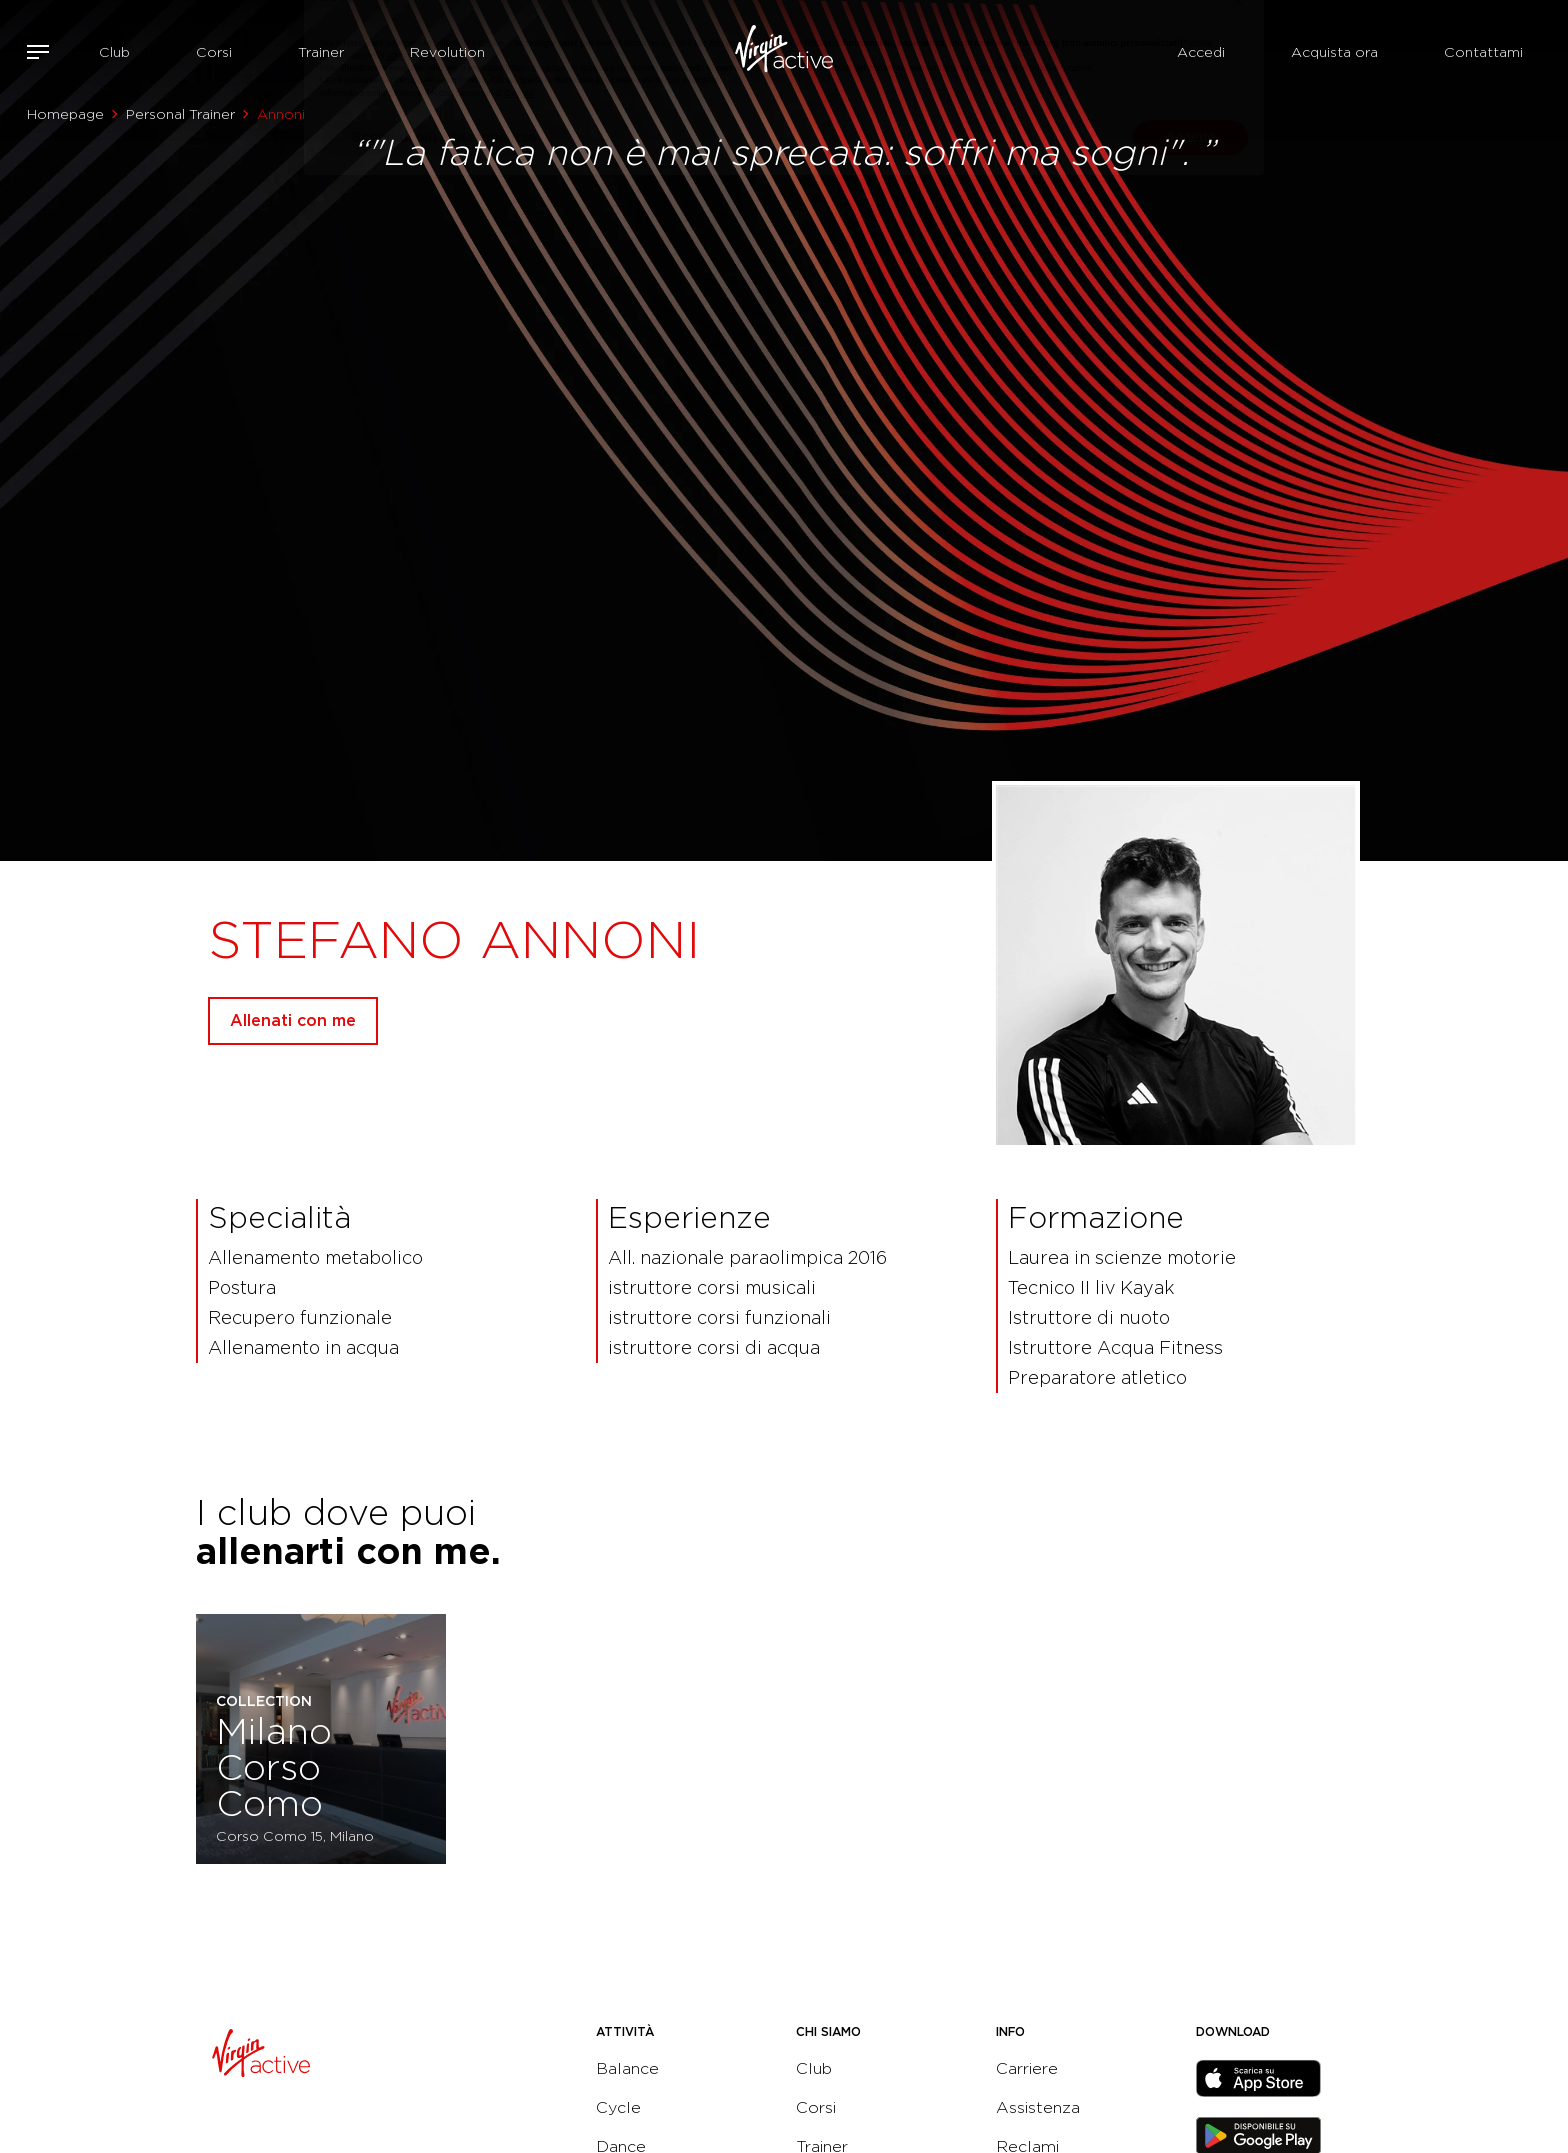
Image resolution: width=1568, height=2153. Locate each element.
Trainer (321, 52)
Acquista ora (1334, 52)
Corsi (214, 52)
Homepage (65, 114)
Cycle (618, 2107)
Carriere (1027, 2068)
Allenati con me (293, 1020)
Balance (627, 2068)
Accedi (1201, 52)
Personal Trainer (180, 114)
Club (114, 52)
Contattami (1483, 52)
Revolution (447, 52)
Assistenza (1038, 2107)
